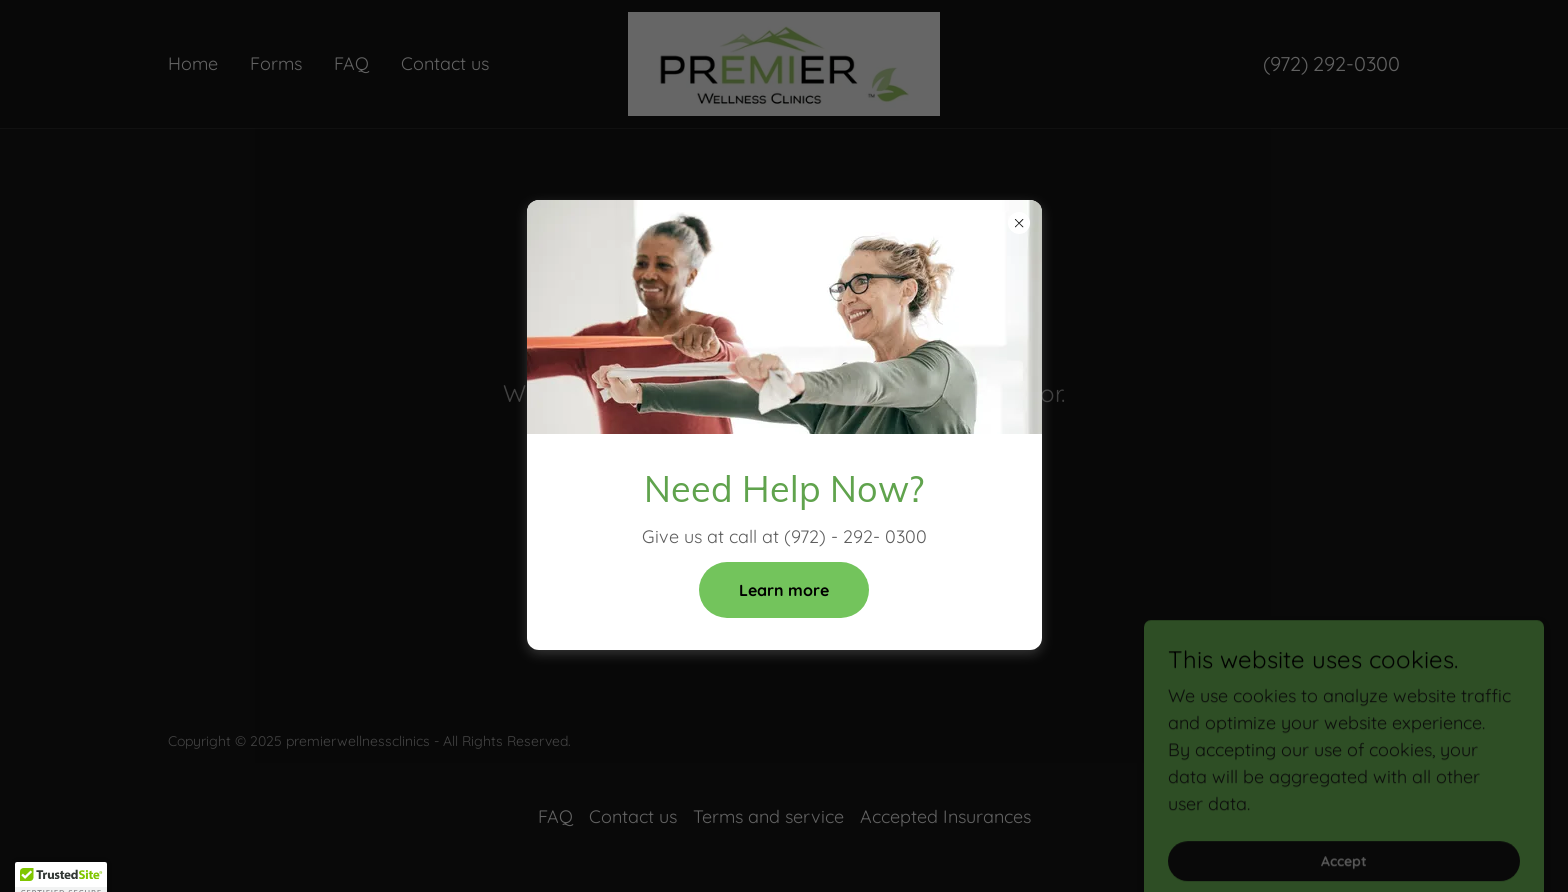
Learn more (784, 590)
